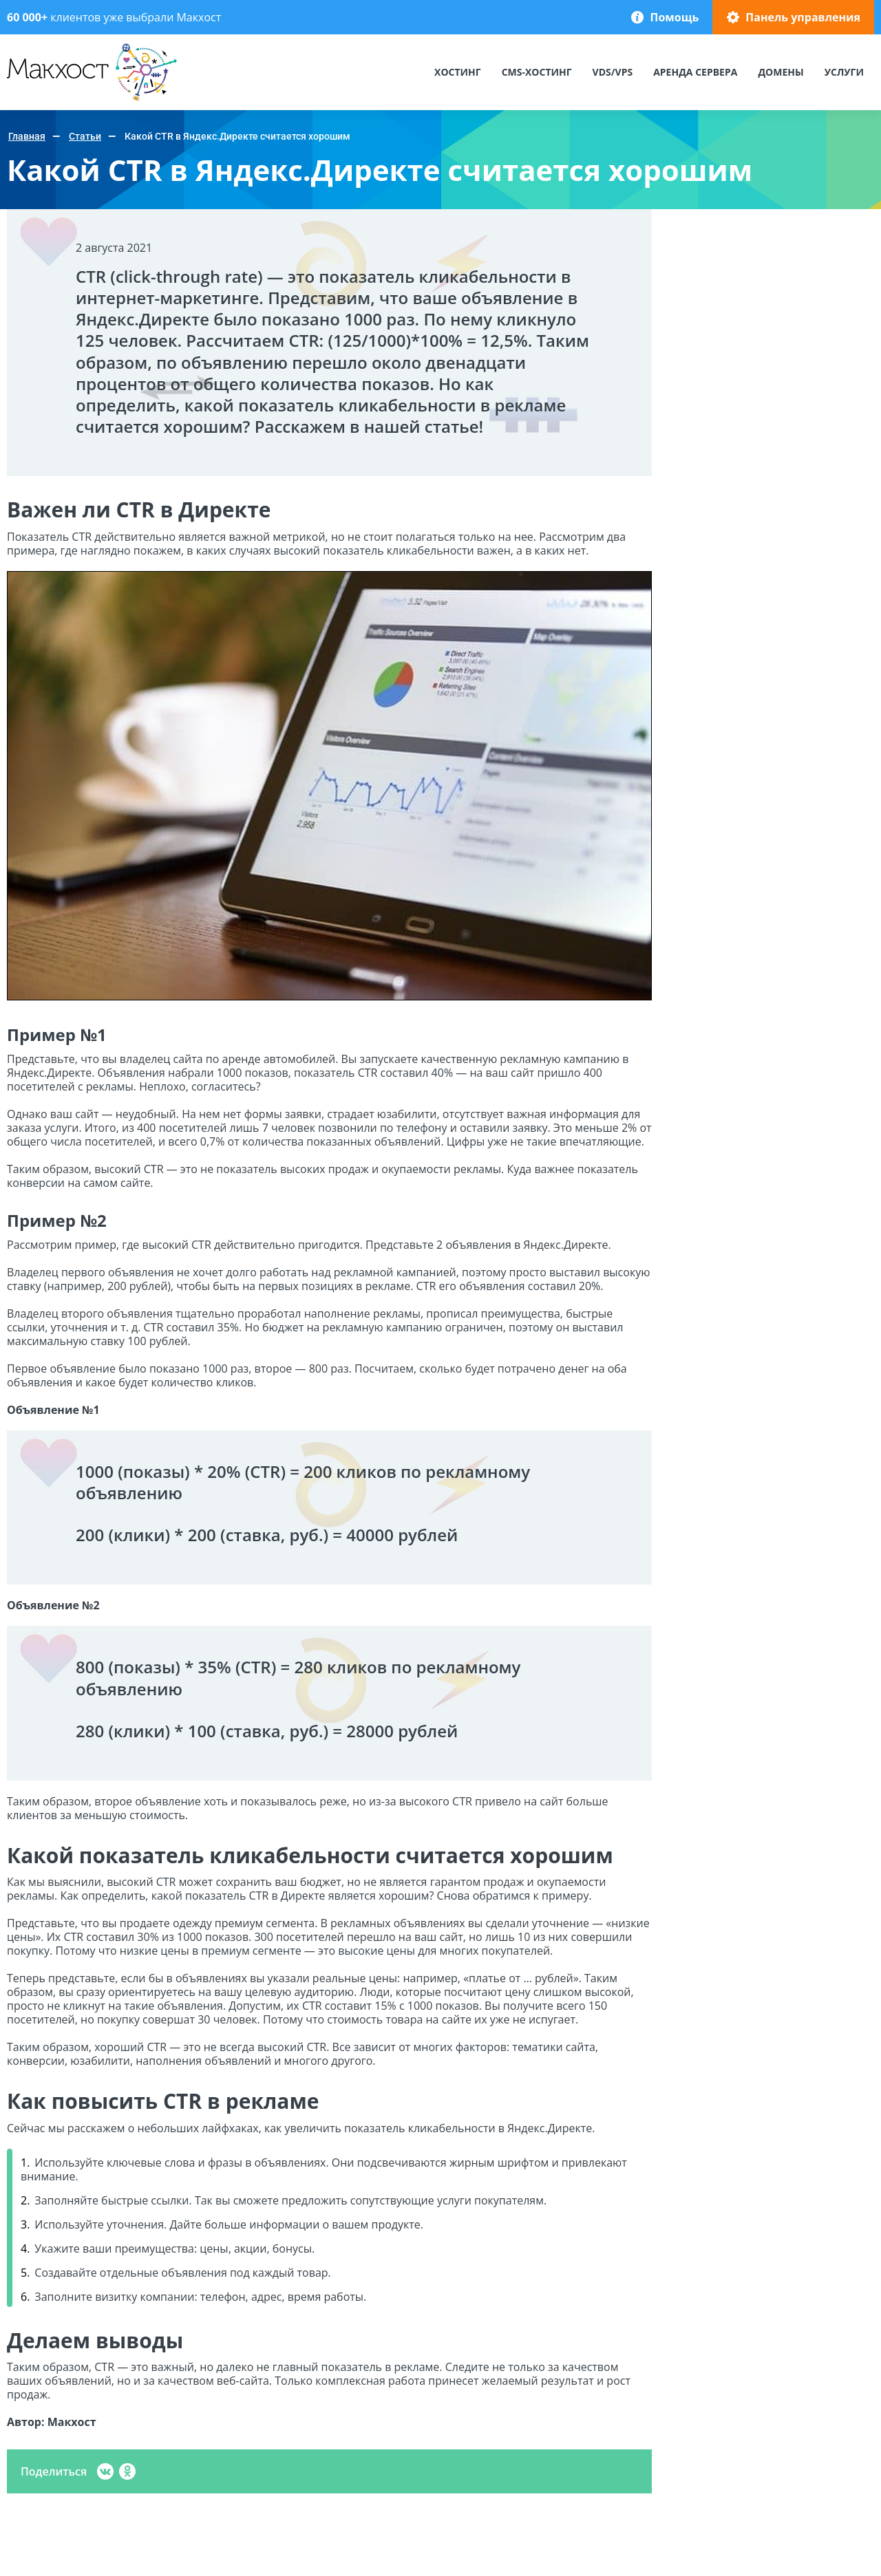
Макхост (32, 100)
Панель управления (802, 17)
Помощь (674, 17)
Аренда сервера (695, 71)
